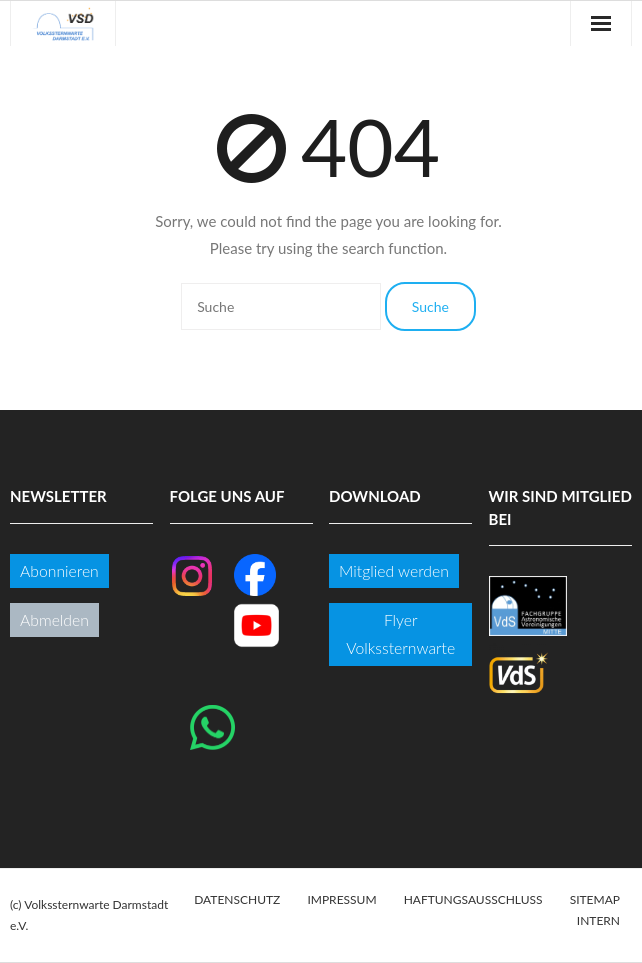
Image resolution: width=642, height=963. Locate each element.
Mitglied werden (394, 570)
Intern (598, 920)
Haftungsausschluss (473, 899)
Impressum (341, 899)
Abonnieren (59, 570)
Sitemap (595, 899)
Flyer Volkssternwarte (400, 633)
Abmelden (54, 619)
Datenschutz (237, 899)
